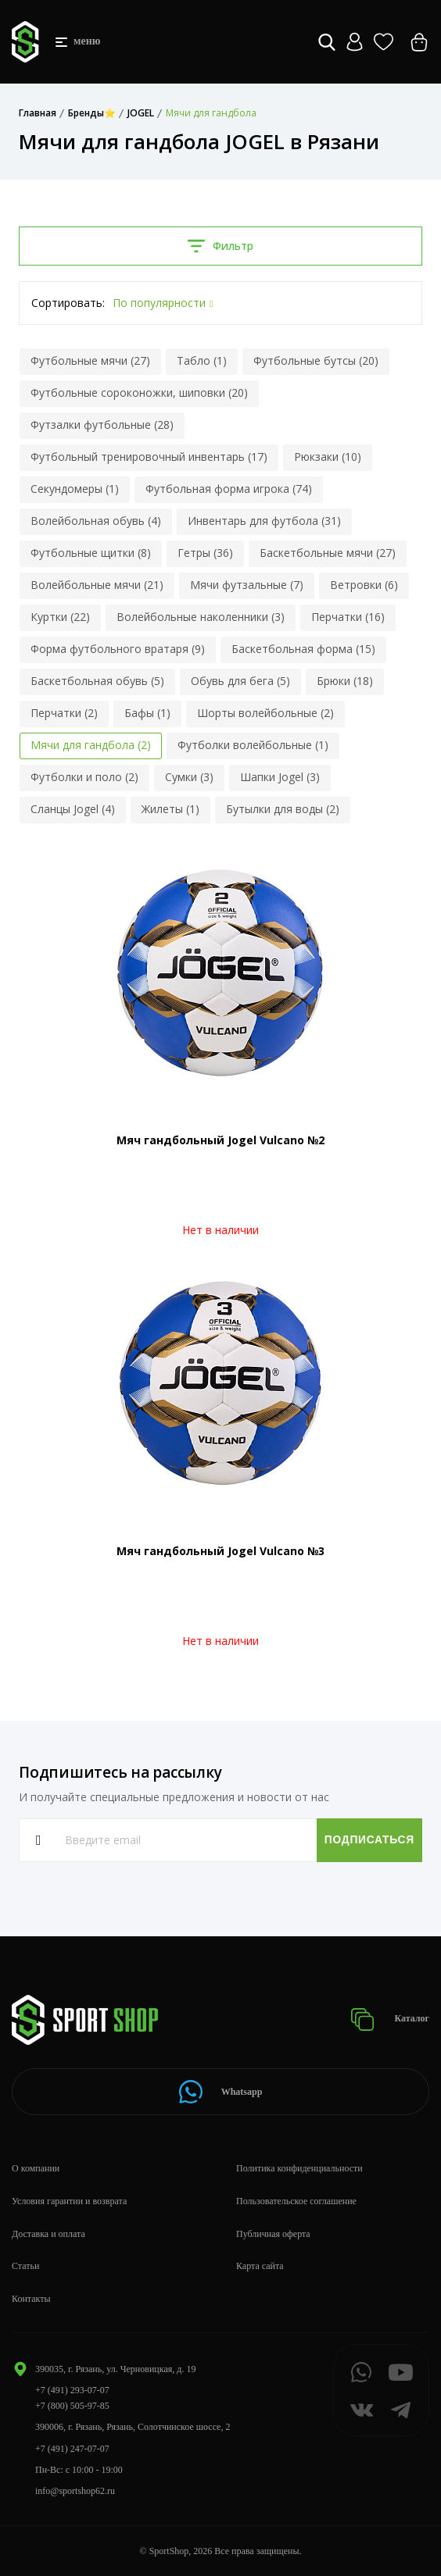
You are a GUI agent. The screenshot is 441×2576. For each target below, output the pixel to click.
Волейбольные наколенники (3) (201, 616)
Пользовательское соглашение (296, 2201)
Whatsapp (221, 2091)
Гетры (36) (205, 552)
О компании (35, 2168)
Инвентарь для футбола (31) (264, 520)
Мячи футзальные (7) (246, 584)
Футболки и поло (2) (84, 776)
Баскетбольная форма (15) (303, 648)
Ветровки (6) (364, 584)
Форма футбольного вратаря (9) (117, 648)
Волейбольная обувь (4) (95, 520)
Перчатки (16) (348, 616)
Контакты (31, 2298)
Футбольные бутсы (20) (315, 360)
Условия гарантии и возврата (69, 2201)
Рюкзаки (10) (327, 456)
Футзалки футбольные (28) (102, 424)
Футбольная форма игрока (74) (228, 488)
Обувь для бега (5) (240, 680)
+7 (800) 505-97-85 (72, 2405)
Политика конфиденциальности (299, 2168)
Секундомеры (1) (74, 488)
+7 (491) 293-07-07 (72, 2390)
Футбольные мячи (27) (90, 360)
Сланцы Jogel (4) (72, 808)
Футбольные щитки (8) (90, 552)
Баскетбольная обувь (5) (97, 680)
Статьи (25, 2265)
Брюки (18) (345, 680)
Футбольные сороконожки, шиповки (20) (139, 392)
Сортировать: (68, 302)
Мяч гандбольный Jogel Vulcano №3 (220, 1550)
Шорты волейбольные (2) (265, 712)
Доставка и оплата (48, 2233)
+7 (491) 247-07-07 (72, 2448)
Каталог (389, 2019)
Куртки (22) (60, 616)
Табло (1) (202, 360)
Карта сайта (260, 2265)
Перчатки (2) (64, 712)
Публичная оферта (273, 2233)
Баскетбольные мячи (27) (328, 552)
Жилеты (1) (170, 808)
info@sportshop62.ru (75, 2490)
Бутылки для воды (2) (282, 808)
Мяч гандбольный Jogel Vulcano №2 (220, 1140)
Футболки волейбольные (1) (252, 744)
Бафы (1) (147, 712)
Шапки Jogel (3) (280, 776)
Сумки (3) (189, 776)
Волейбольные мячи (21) (96, 584)
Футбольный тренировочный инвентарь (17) (148, 456)
